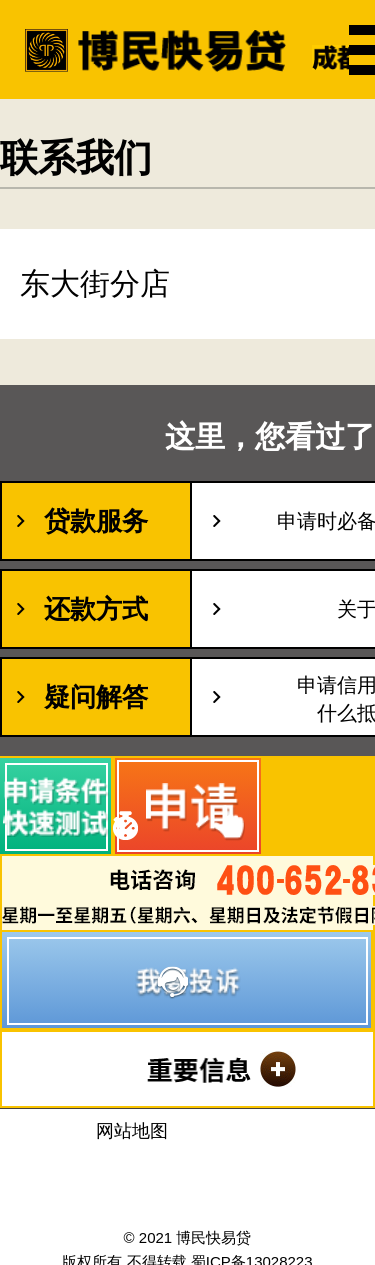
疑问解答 (96, 697)
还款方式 (96, 609)
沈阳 (188, 1166)
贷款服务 (96, 521)
